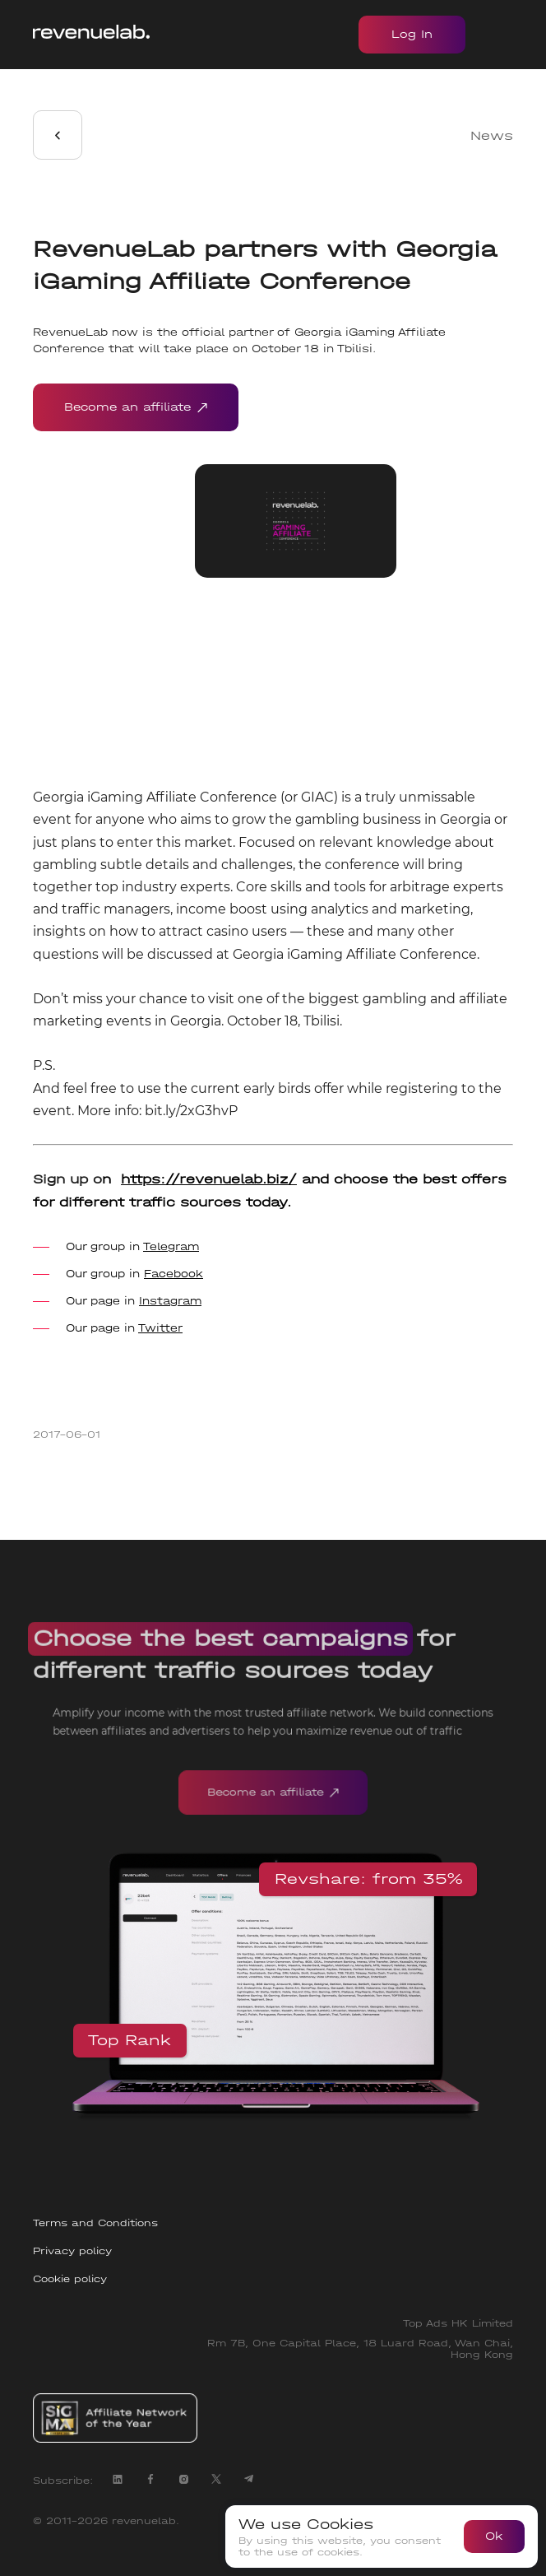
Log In (412, 34)
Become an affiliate (135, 407)
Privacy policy (72, 2251)
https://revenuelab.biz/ (209, 1179)
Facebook (173, 1273)
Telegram (171, 1246)
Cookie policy (70, 2279)
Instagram (170, 1301)
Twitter (160, 1328)
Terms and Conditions (95, 2223)
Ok (494, 2536)
